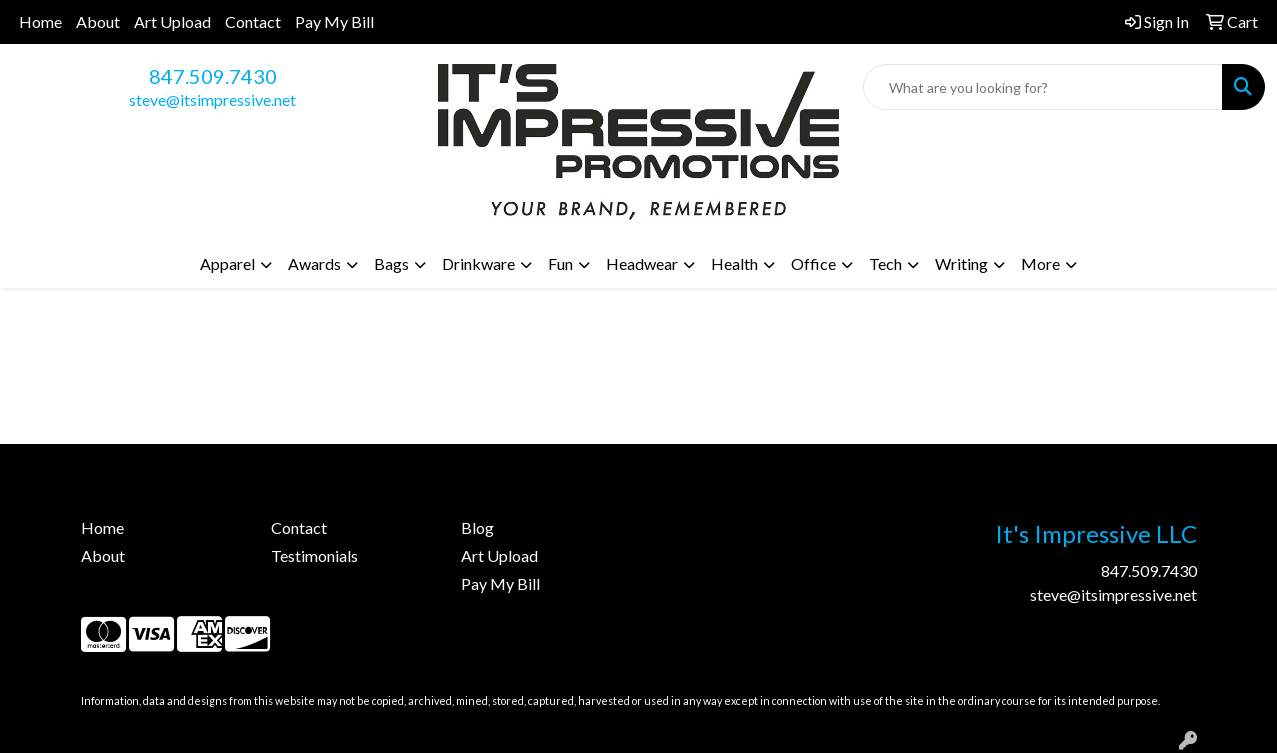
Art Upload (172, 21)
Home (40, 21)
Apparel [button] (227, 263)
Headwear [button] (642, 263)
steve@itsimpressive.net (212, 99)
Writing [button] (961, 263)
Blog (477, 527)
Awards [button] (314, 263)
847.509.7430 (213, 76)
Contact (253, 21)
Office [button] (813, 263)
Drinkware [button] (478, 263)
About (98, 21)
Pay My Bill (334, 21)
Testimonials (314, 555)
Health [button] (734, 263)
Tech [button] (885, 263)
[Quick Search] (1043, 87)
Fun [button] (560, 263)
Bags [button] (391, 263)
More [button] (1040, 263)
